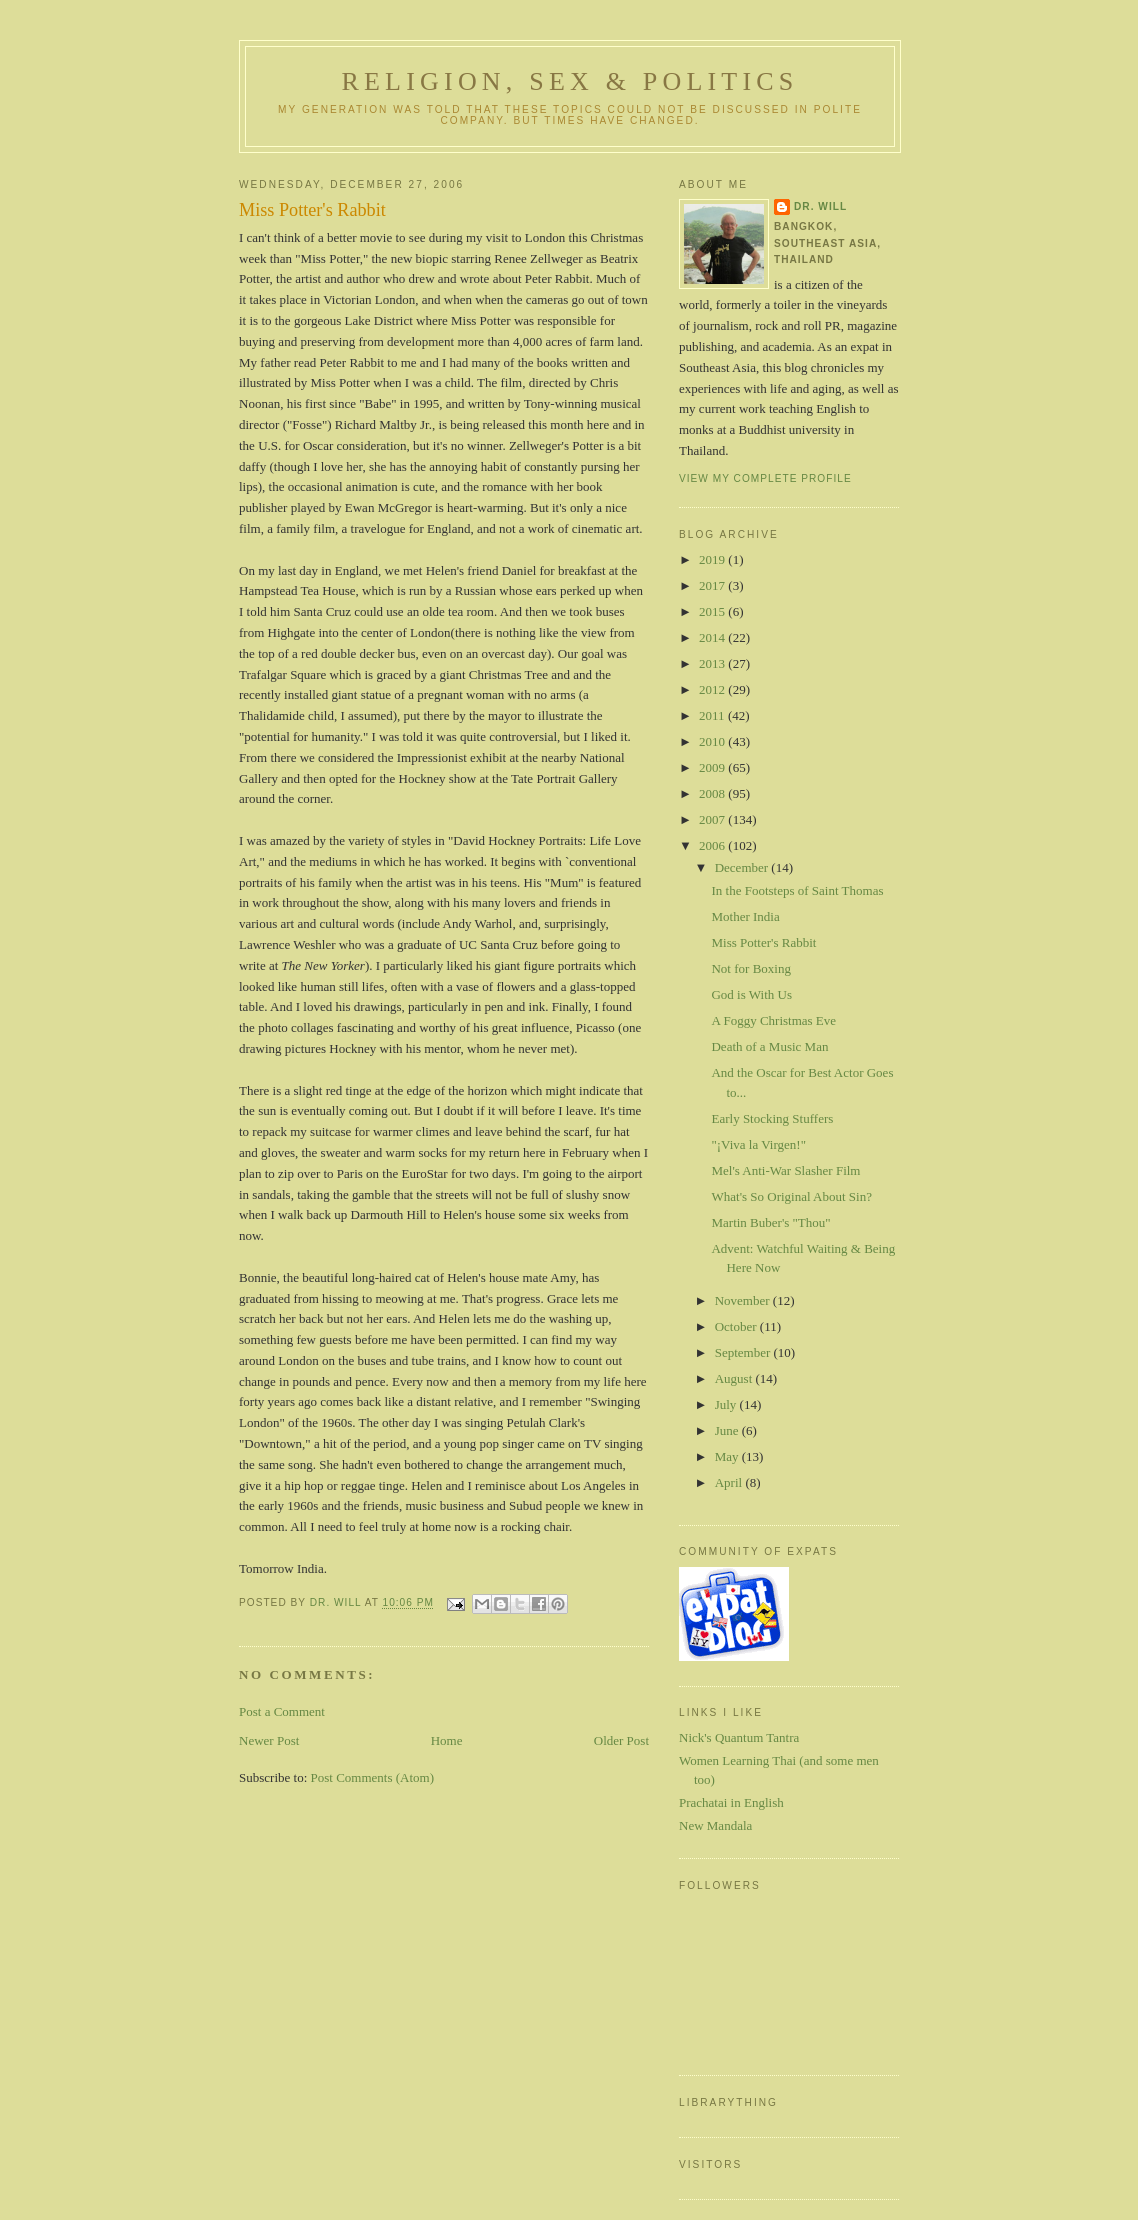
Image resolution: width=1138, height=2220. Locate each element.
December (743, 867)
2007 (713, 819)
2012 (713, 689)
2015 (713, 611)
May (728, 1456)
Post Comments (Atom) (373, 1777)
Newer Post (269, 1740)
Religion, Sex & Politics (569, 81)
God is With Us (751, 994)
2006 (713, 845)
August (735, 1378)
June (728, 1430)
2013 (713, 663)
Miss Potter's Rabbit (763, 942)
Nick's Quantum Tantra (739, 1737)
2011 (713, 715)
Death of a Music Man (769, 1046)
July (727, 1404)
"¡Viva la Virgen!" (758, 1144)
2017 (713, 585)
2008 (713, 793)
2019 (713, 559)
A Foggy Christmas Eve (773, 1020)
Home (447, 1740)
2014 (713, 637)
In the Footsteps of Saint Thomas (797, 890)
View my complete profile (765, 478)
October (737, 1326)
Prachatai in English (731, 1802)
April (730, 1482)
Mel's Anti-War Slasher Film (785, 1170)
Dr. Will (820, 206)
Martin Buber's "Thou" (770, 1222)
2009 (713, 767)
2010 (713, 741)
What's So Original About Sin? (791, 1196)
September (744, 1352)
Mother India (745, 916)
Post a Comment (282, 1711)
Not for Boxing (750, 968)
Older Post (621, 1740)
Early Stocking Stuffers (772, 1118)
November (744, 1300)
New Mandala (715, 1825)
